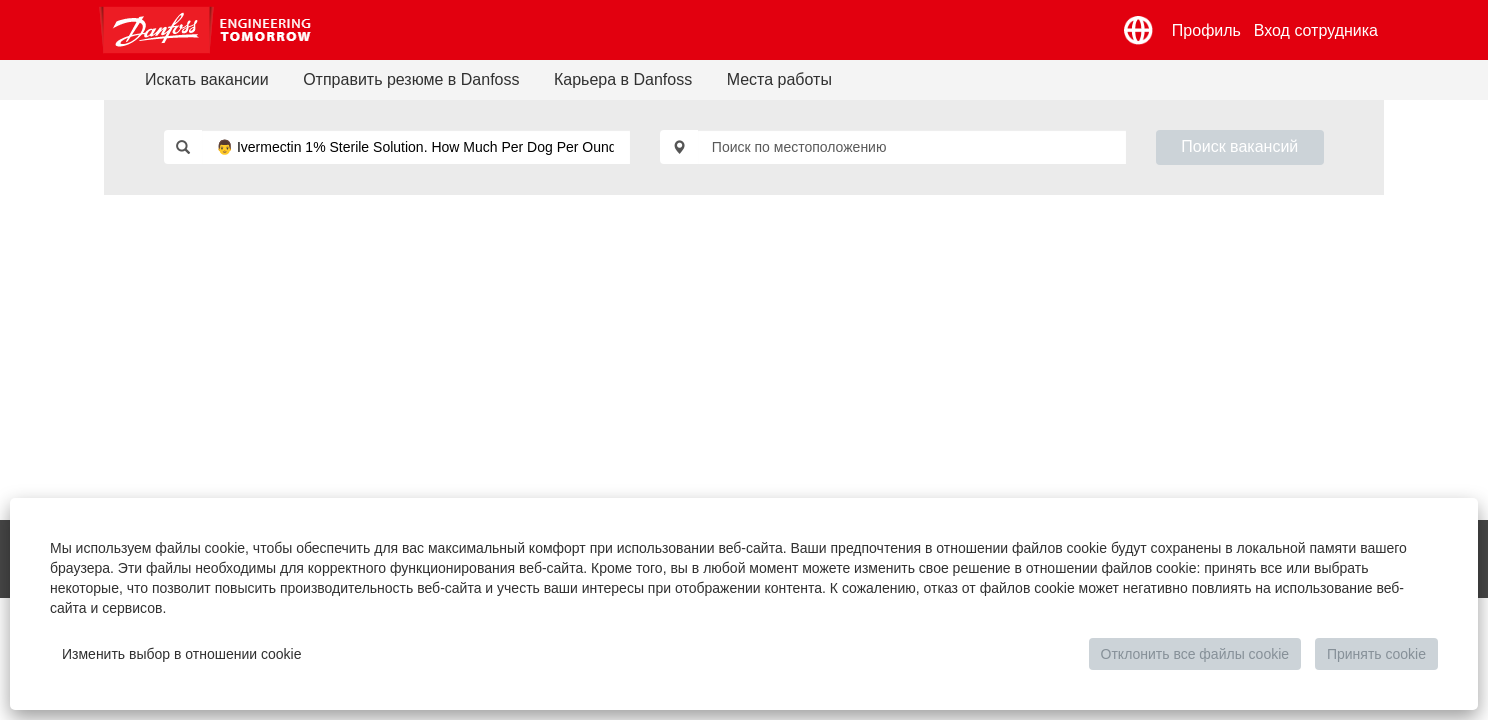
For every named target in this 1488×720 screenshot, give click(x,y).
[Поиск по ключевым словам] (416, 147)
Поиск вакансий (1239, 146)
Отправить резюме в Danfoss (411, 79)
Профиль (1206, 30)
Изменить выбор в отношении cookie (182, 654)
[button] (1139, 31)
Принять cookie (1376, 654)
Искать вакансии (207, 79)
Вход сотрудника (1316, 30)
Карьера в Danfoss (623, 79)
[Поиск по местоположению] (912, 147)
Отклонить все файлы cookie (1195, 654)
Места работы (779, 79)
